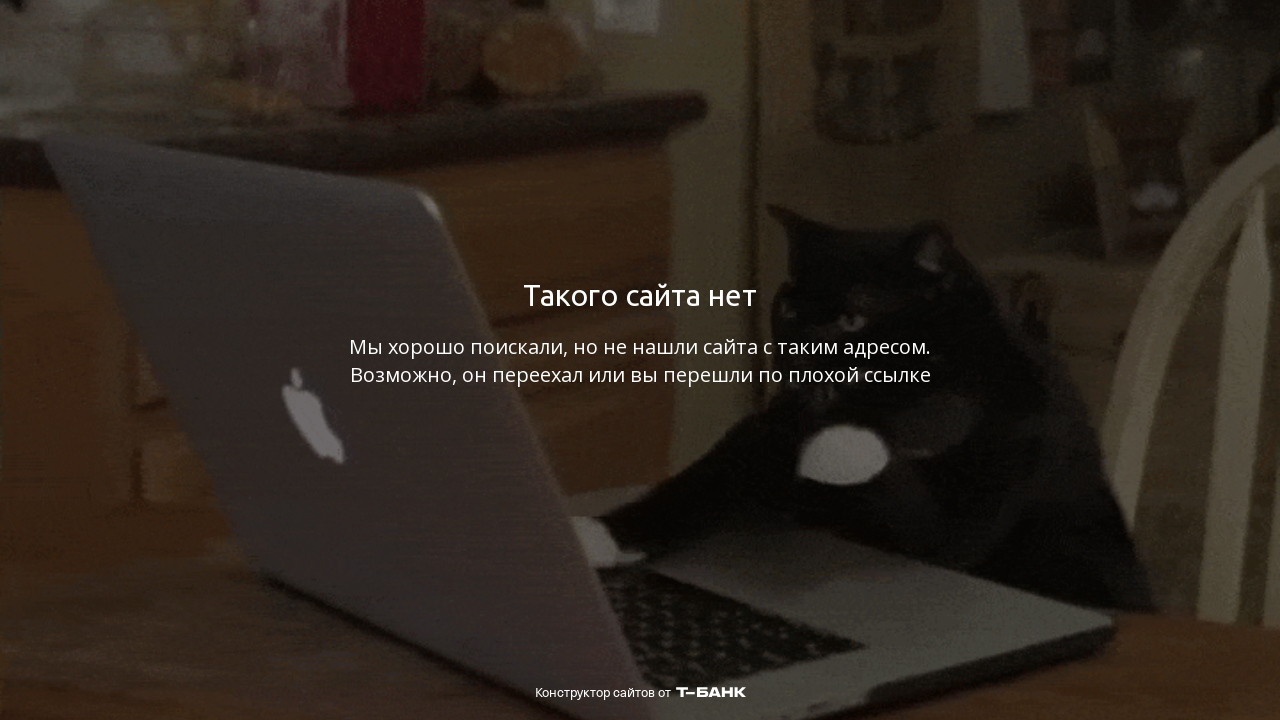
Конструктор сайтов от (640, 692)
